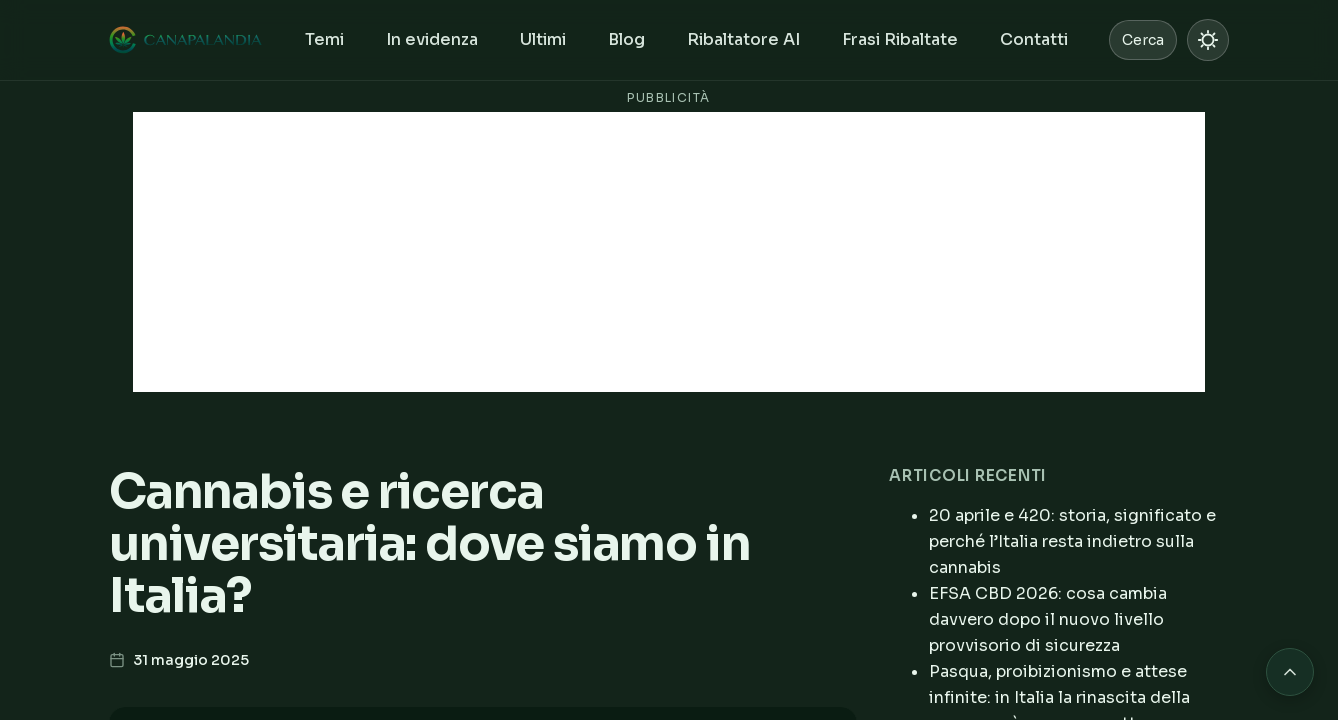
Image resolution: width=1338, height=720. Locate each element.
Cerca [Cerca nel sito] (1143, 40)
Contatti (1034, 39)
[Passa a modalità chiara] (1208, 40)
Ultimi (543, 39)
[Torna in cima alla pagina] (1290, 672)
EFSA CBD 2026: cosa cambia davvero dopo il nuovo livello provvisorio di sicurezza (1048, 619)
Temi (324, 39)
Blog (626, 39)
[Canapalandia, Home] (186, 40)
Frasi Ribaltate (900, 39)
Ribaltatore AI (743, 39)
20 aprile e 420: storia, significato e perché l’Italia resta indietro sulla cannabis (1072, 541)
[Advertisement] (669, 252)
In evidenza (432, 39)
